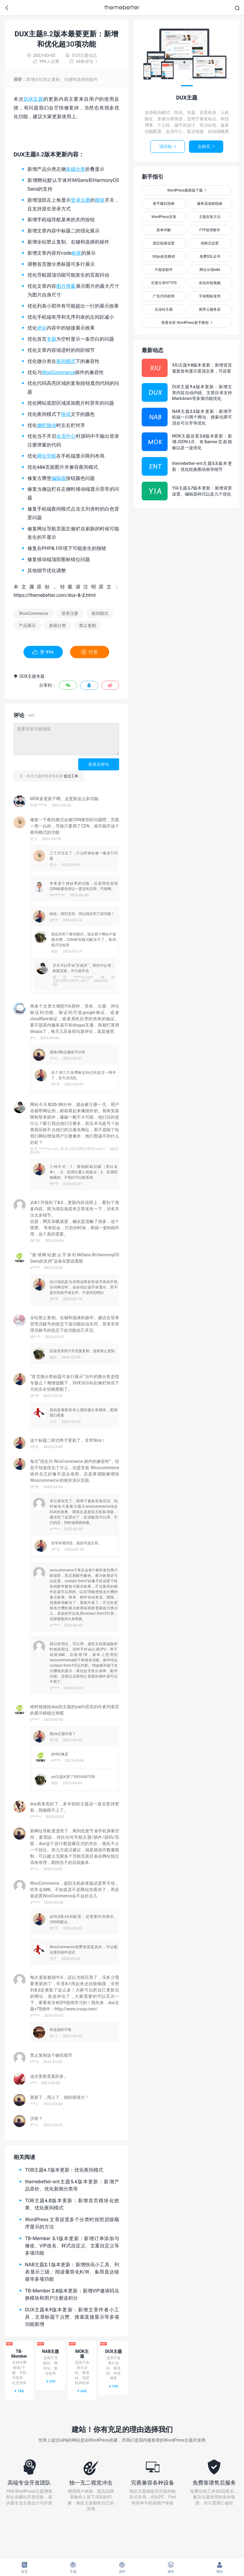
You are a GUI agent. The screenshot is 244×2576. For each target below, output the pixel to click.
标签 (76, 253)
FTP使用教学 (209, 230)
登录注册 (80, 200)
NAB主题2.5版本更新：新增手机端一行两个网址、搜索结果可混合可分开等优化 (202, 417)
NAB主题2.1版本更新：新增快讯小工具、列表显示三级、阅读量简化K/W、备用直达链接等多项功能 (72, 2271)
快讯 (66, 414)
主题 (73, 2567)
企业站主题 (164, 309)
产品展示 (27, 625)
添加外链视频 (210, 283)
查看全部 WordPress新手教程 (186, 322)
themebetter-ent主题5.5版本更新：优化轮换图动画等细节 (202, 466)
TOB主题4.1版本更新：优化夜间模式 (64, 2169)
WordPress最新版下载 (186, 190)
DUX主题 (33, 99)
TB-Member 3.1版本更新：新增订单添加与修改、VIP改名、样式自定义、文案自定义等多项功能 (72, 2245)
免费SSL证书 (209, 256)
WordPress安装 (163, 216)
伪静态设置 (210, 243)
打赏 (89, 652)
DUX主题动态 (81, 55)
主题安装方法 (210, 216)
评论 (42, 327)
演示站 (167, 146)
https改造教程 (164, 256)
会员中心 (66, 436)
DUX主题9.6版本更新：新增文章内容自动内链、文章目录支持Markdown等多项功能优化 (202, 392)
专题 (51, 339)
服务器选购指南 (209, 203)
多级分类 (75, 169)
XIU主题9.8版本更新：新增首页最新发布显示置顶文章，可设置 (202, 367)
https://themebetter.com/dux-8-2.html (55, 595)
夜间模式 (66, 361)
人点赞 (46, 61)
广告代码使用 (164, 296)
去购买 (206, 146)
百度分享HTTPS (164, 283)
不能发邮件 (164, 269)
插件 (121, 2567)
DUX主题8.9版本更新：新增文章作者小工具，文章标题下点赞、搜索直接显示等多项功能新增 (72, 2317)
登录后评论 (98, 764)
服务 (171, 2567)
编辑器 (58, 478)
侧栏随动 (46, 425)
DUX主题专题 (29, 676)
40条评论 (83, 61)
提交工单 (71, 776)
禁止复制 (87, 625)
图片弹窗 (66, 286)
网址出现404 (209, 269)
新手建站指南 (164, 203)
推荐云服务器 (210, 309)
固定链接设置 (164, 243)
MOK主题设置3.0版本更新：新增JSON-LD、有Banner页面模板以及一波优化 (202, 441)
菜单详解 (163, 230)
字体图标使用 (210, 296)
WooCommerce (58, 372)
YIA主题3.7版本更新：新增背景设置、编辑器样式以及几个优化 (202, 490)
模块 (100, 200)
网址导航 (46, 456)
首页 (24, 2567)
